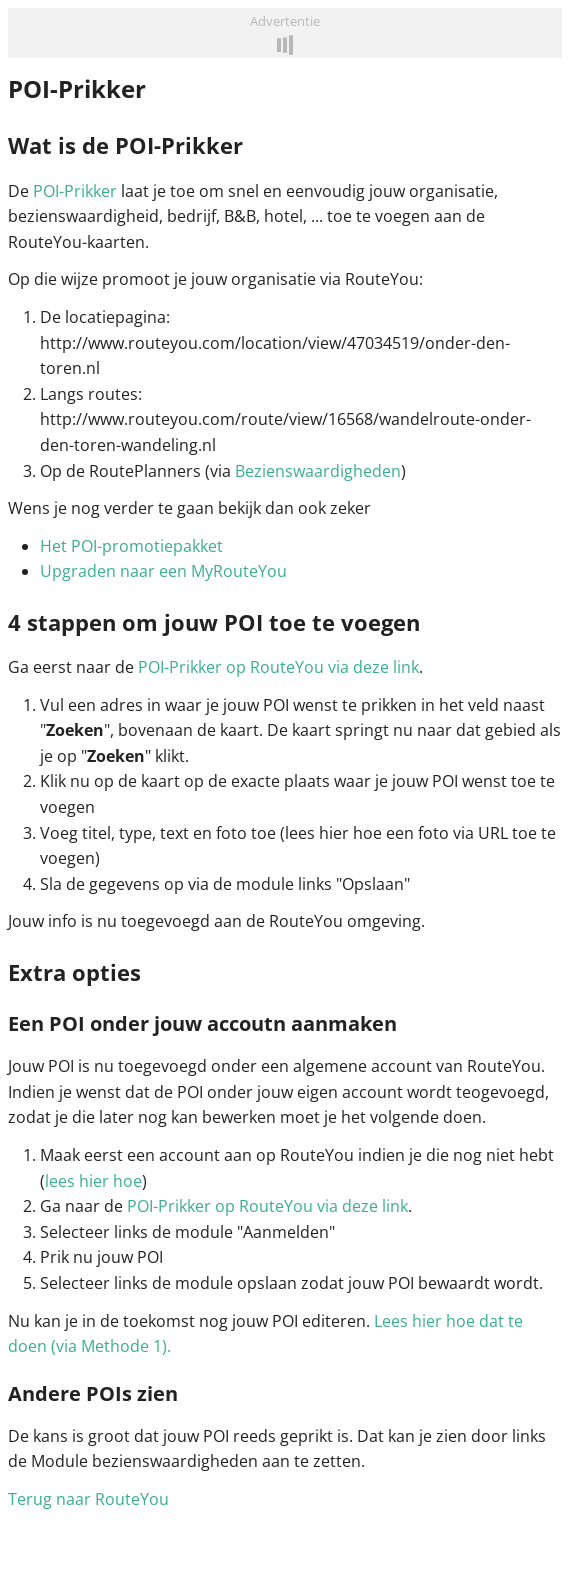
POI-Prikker (75, 191)
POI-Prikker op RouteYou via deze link (278, 667)
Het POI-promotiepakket (131, 546)
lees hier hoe (93, 1181)
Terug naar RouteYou (88, 1499)
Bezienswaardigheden (318, 471)
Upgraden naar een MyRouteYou (163, 571)
